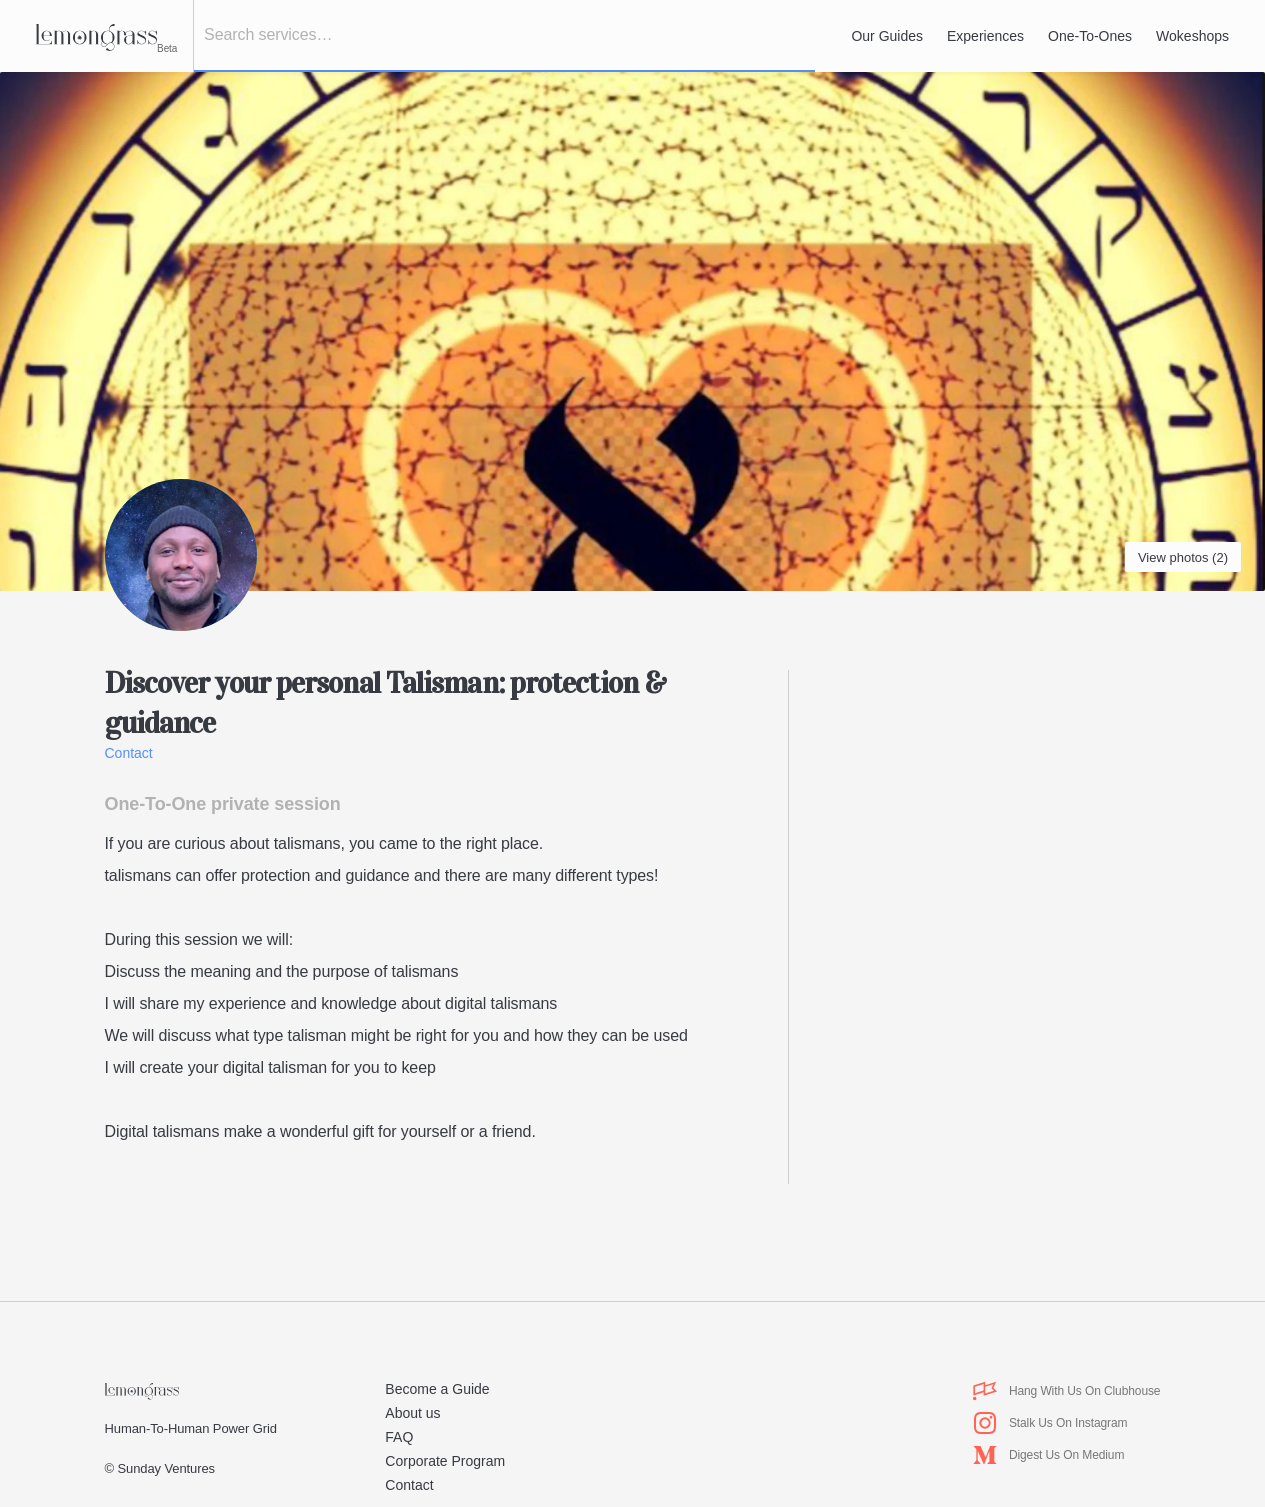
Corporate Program (445, 1461)
